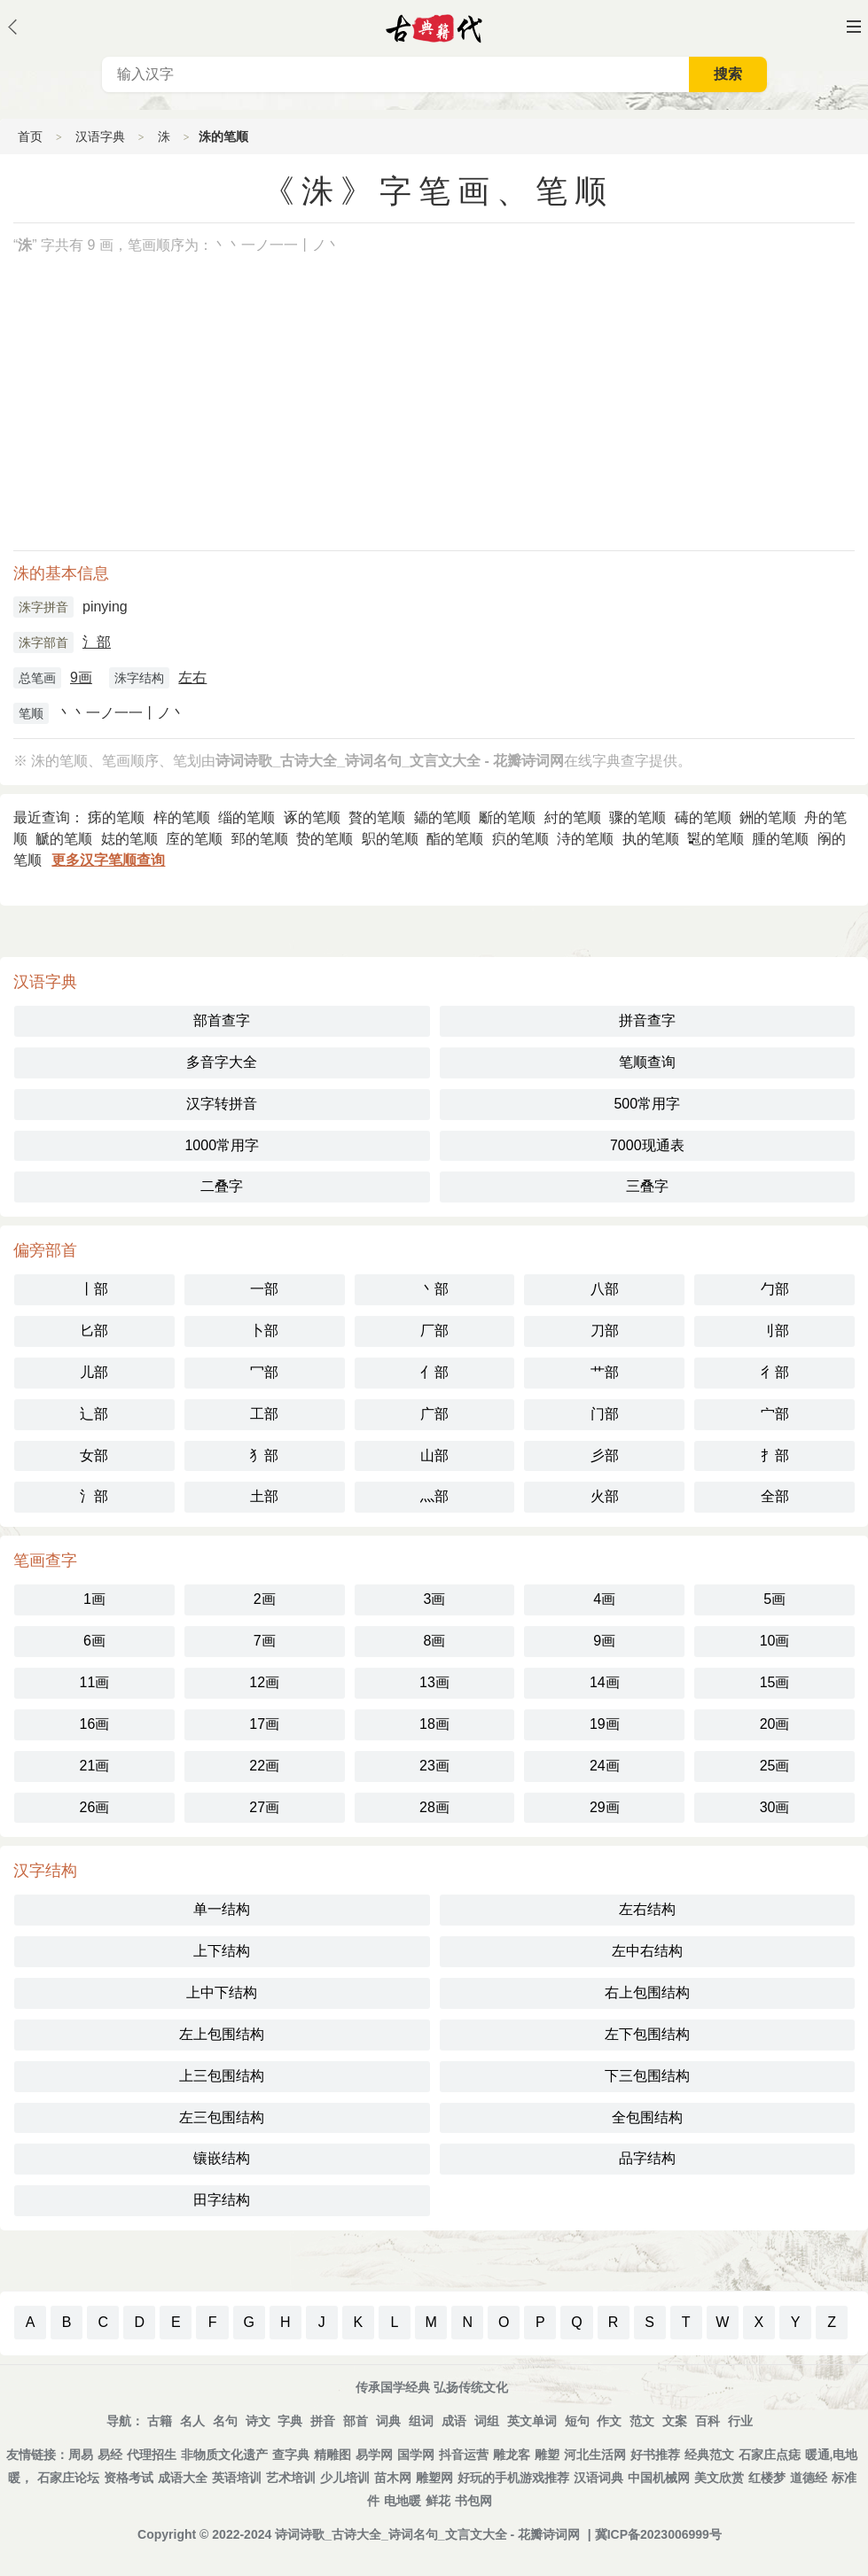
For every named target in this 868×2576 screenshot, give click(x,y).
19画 (605, 1724)
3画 (435, 1599)
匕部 (94, 1330)
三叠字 (647, 1186)
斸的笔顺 (507, 817)
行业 (740, 2421)
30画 (775, 1807)
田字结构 (221, 2199)
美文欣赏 (719, 2478)
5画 (774, 1599)
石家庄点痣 (770, 2455)
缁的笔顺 (246, 817)
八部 (604, 1288)
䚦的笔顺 (63, 838)
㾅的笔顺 (116, 817)
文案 (674, 2421)
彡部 (604, 1455)
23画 (434, 1765)
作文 (609, 2421)
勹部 (775, 1288)
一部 (264, 1288)
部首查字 (221, 1020)
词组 (486, 2421)
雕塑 (547, 2455)
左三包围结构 (221, 2117)
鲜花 (438, 2501)
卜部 (264, 1330)
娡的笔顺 (129, 838)
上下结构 (221, 1950)
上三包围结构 (221, 2075)
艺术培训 (291, 2478)
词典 (388, 2421)
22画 (264, 1765)
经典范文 (709, 2455)
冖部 (264, 1372)
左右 (192, 677)
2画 (265, 1599)
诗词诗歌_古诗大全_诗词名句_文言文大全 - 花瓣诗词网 (427, 2534)
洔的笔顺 (585, 838)
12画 (264, 1682)
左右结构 (647, 1909)
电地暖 (402, 2501)
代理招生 (151, 2455)
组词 (421, 2421)
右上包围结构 (647, 1992)
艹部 (604, 1372)
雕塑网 (434, 2478)
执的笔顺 (650, 838)
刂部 (775, 1330)
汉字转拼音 (221, 1103)
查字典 (290, 2455)
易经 (110, 2455)
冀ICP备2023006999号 (658, 2534)
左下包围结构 (647, 2034)
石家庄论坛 (68, 2478)
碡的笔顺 (703, 817)
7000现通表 (647, 1145)
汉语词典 (598, 2478)
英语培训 (237, 2478)
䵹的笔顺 (715, 838)
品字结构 (647, 2158)
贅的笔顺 (376, 817)
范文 (641, 2421)
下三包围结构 (647, 2075)
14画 (605, 1682)
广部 (434, 1413)
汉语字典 (100, 136)
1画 (94, 1599)
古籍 (159, 2421)
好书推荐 (655, 2455)
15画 (775, 1682)
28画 (434, 1807)
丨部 (94, 1288)
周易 (80, 2455)
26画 (95, 1807)
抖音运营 (464, 2455)
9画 (81, 677)
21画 (95, 1765)
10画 (775, 1640)
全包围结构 (647, 2117)
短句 (577, 2421)
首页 (30, 136)
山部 (434, 1455)
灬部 (434, 1496)
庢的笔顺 (194, 838)
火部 (604, 1496)
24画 (605, 1765)
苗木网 (392, 2478)
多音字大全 (221, 1062)
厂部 (434, 1330)
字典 (290, 2421)
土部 (264, 1496)
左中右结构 (647, 1950)
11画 (95, 1682)
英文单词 (532, 2421)
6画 (94, 1640)
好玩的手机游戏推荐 (513, 2478)
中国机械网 (659, 2478)
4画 (604, 1599)
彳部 (775, 1372)
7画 (265, 1640)
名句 (225, 2421)
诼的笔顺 (312, 817)
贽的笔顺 (324, 838)
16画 (95, 1724)
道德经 (808, 2478)
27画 (264, 1807)
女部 (94, 1455)
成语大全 (182, 2478)
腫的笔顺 (780, 838)
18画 (434, 1724)
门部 (604, 1413)
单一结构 (221, 1909)
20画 (775, 1724)
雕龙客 (511, 2455)
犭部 (264, 1455)
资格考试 (128, 2478)
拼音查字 (647, 1020)
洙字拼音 (43, 607)
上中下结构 (221, 1992)
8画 (435, 1640)
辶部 (94, 1413)
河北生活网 (595, 2455)
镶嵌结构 (221, 2158)
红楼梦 (767, 2478)
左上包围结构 (221, 2034)
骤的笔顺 (637, 817)
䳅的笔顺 (390, 838)
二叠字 (221, 1186)
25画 (775, 1765)
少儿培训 (345, 2478)
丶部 (434, 1288)
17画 (264, 1724)
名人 (192, 2421)
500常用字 (647, 1103)
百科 (707, 2421)
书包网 (473, 2501)
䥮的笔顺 (442, 817)
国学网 (415, 2455)
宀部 (775, 1413)
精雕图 (332, 2455)
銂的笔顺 (767, 817)
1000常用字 (221, 1145)
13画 (434, 1682)
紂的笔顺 (572, 817)
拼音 (322, 2421)
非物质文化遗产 (224, 2455)
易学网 (374, 2455)
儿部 (94, 1372)
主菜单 (854, 27)
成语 (454, 2421)
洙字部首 (43, 642)
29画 (605, 1807)
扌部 (775, 1455)
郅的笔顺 (259, 838)
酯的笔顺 (454, 838)
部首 (355, 2421)
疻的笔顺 (520, 838)
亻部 (434, 1372)
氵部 (96, 642)
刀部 (604, 1330)
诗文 (258, 2421)
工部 (264, 1413)
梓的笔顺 (181, 817)
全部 (775, 1496)
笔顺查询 (647, 1062)
